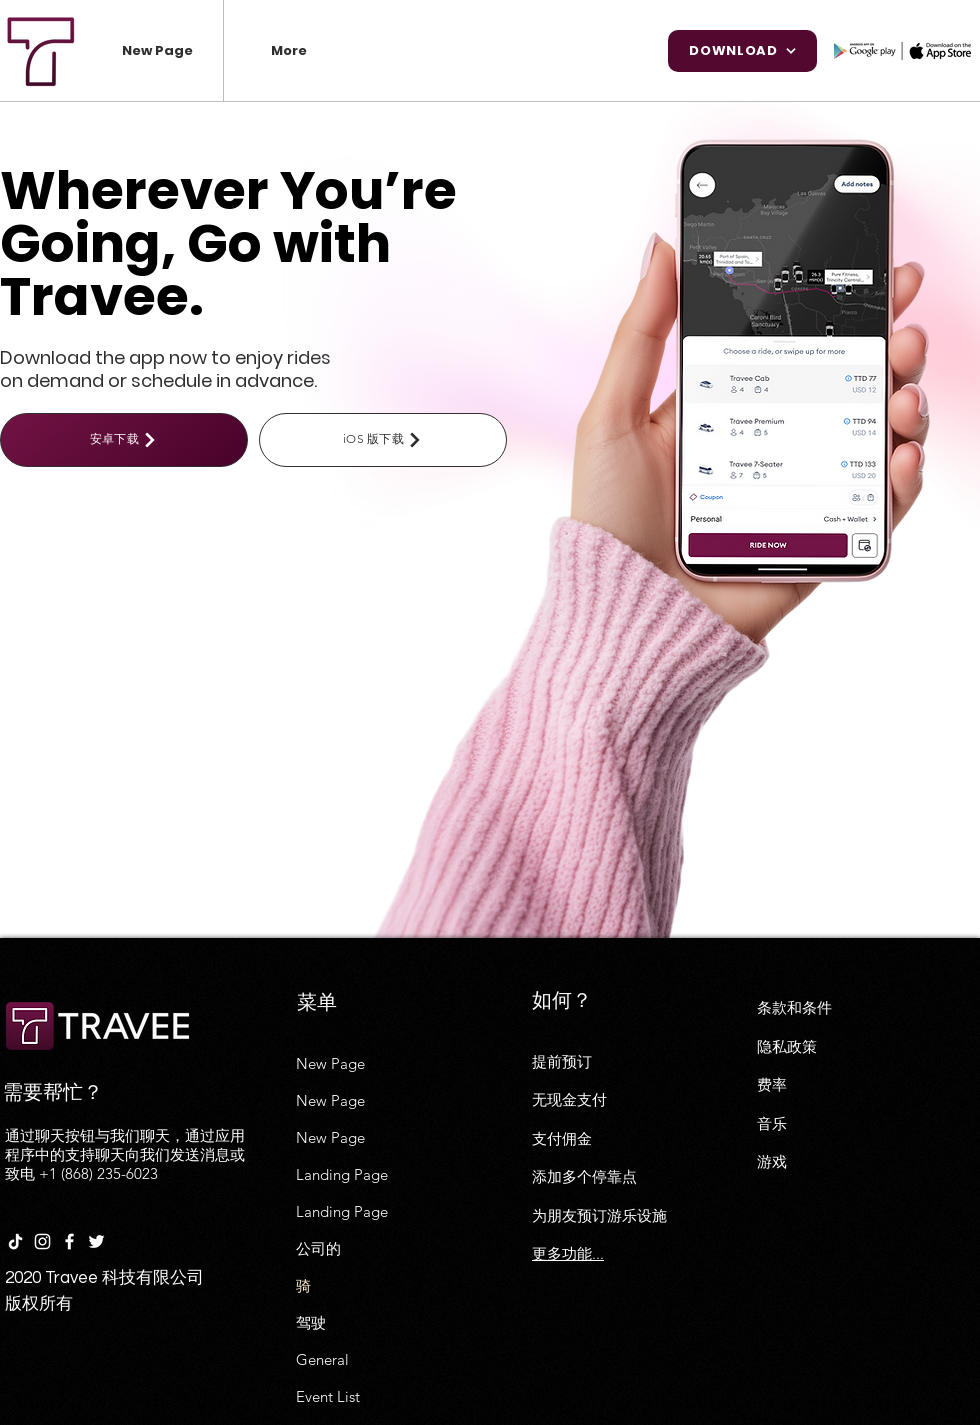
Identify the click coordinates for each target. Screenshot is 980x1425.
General (322, 1359)
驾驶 (311, 1322)
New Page (330, 1063)
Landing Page (342, 1174)
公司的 (318, 1248)
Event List (328, 1396)
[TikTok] (15, 1241)
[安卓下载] (124, 440)
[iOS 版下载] (383, 440)
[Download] (742, 51)
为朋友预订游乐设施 (599, 1215)
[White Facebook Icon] (69, 1241)
